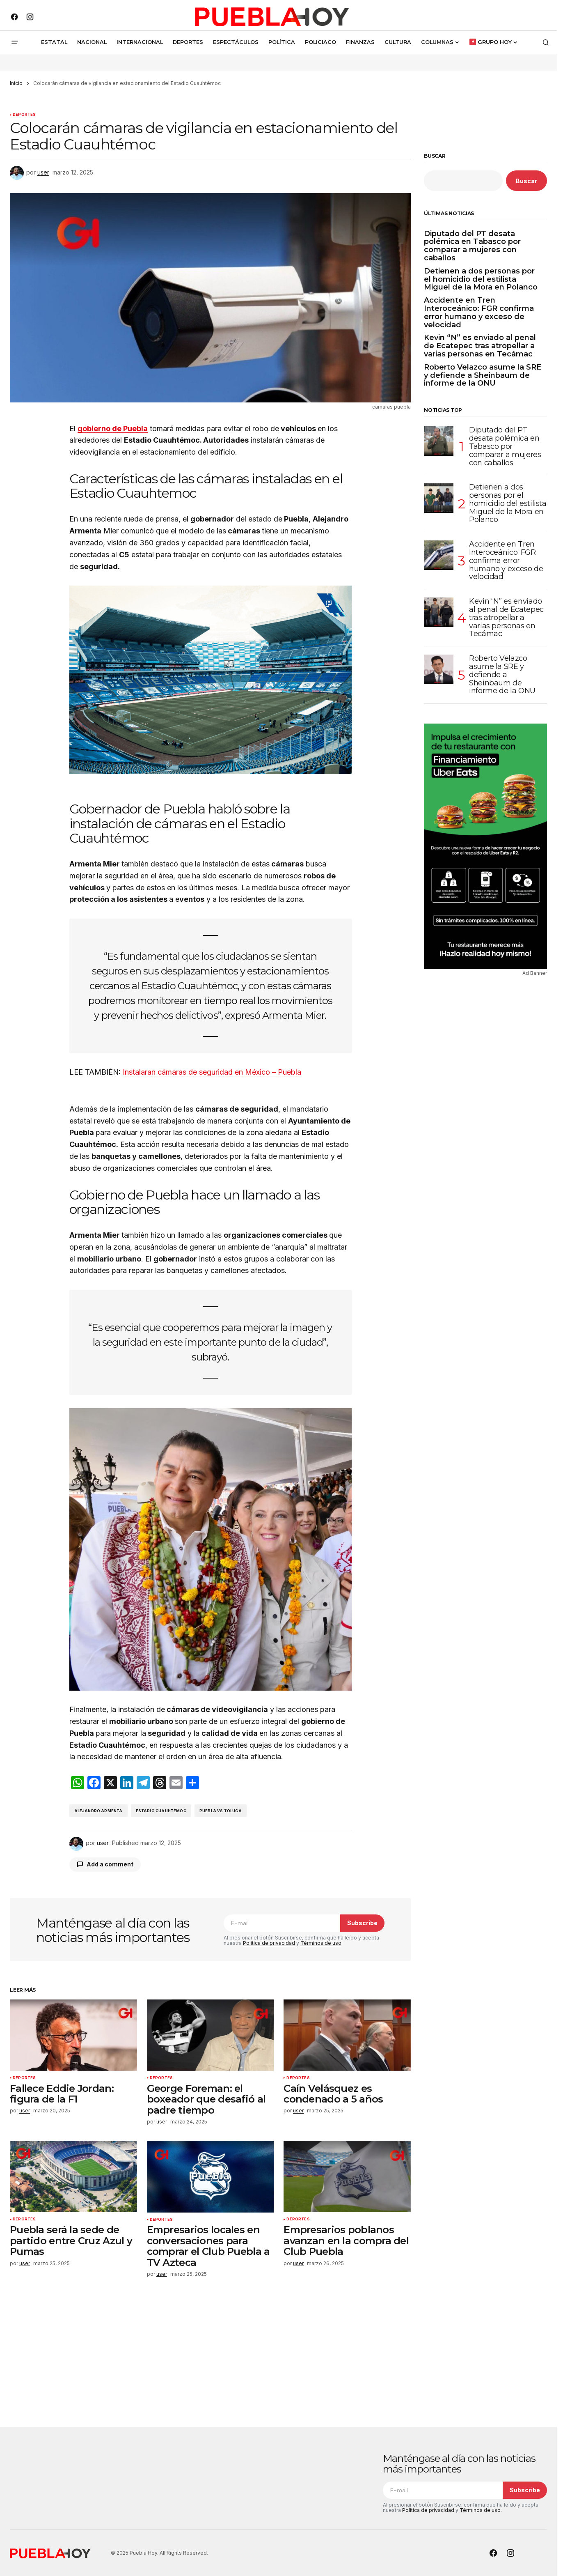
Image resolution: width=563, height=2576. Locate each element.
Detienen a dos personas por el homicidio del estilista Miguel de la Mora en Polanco (481, 279)
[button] (15, 42)
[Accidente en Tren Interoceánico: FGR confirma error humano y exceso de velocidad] (438, 555)
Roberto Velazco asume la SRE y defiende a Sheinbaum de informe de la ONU (482, 375)
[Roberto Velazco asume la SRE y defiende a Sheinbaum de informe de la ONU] (438, 669)
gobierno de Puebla (113, 428)
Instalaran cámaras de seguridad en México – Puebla (212, 1072)
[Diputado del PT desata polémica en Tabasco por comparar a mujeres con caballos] (438, 441)
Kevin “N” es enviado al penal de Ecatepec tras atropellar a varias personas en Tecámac (480, 346)
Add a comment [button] (110, 1864)
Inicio (16, 83)
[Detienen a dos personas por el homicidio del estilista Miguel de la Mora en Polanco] (438, 498)
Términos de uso (320, 1943)
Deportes (24, 115)
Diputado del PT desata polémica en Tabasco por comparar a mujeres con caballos (472, 246)
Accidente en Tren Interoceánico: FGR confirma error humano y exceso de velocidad (479, 312)
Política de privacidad (269, 1943)
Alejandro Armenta (98, 1810)
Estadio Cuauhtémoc (161, 1810)
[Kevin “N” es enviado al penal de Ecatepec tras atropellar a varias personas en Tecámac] (438, 612)
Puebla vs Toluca (220, 1810)
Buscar (435, 156)
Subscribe (362, 1922)
